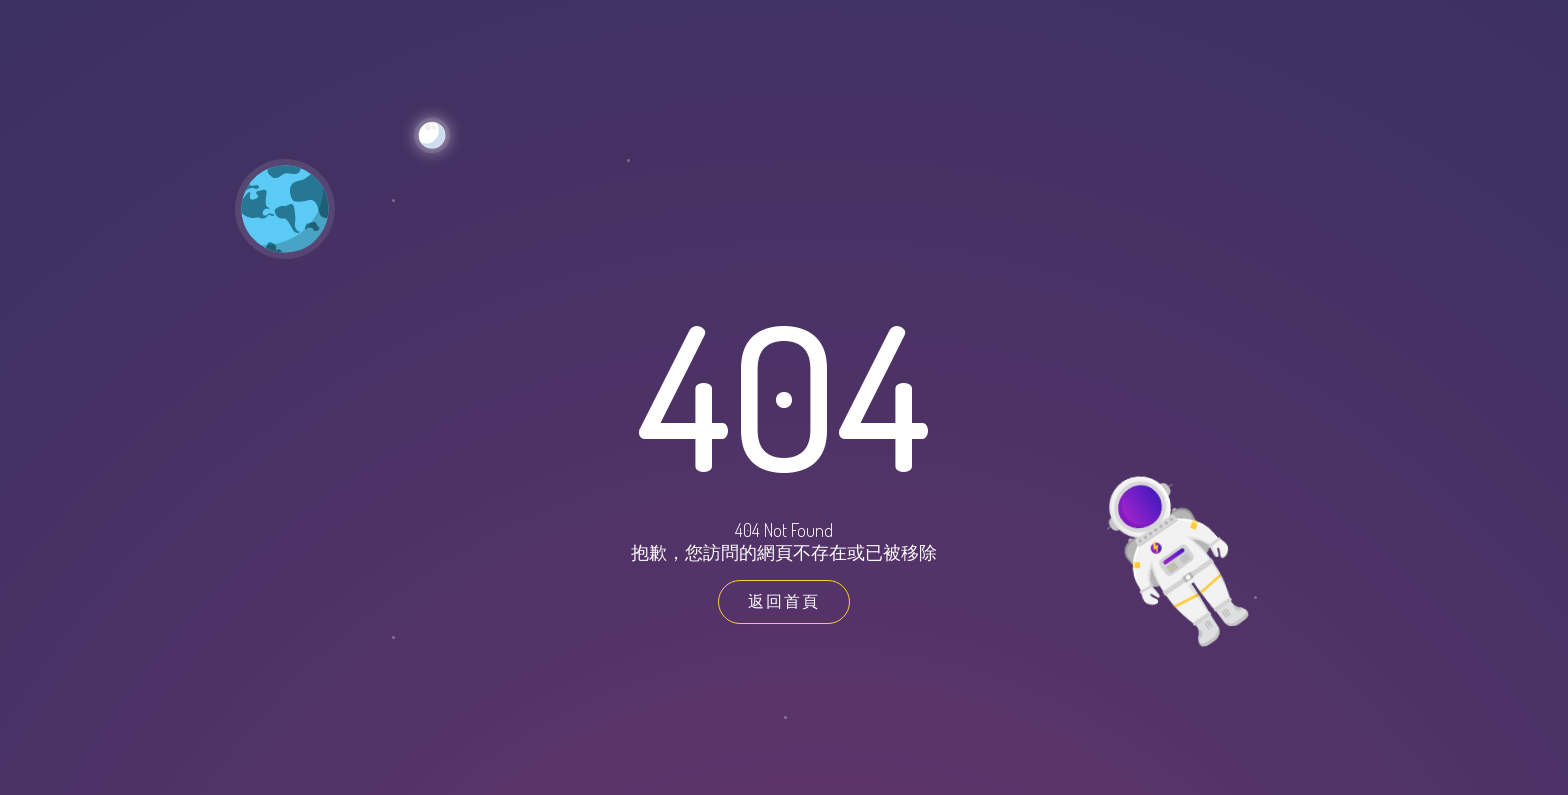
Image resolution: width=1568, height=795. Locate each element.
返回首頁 (784, 601)
